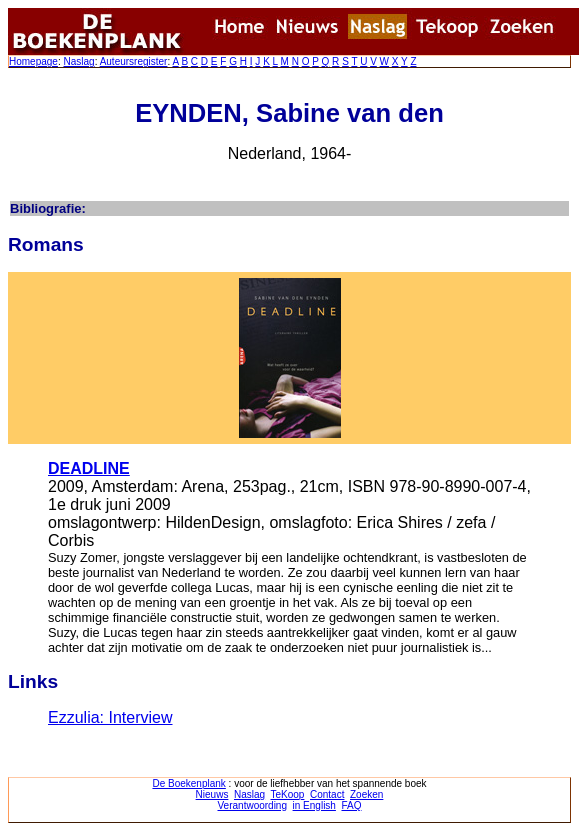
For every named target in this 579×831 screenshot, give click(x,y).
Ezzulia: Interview (110, 717)
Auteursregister (134, 61)
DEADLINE (89, 468)
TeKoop (288, 794)
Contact (327, 794)
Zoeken (366, 794)
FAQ (351, 805)
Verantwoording (253, 805)
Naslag (78, 61)
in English (314, 805)
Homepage (33, 61)
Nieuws (212, 794)
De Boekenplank (188, 783)
